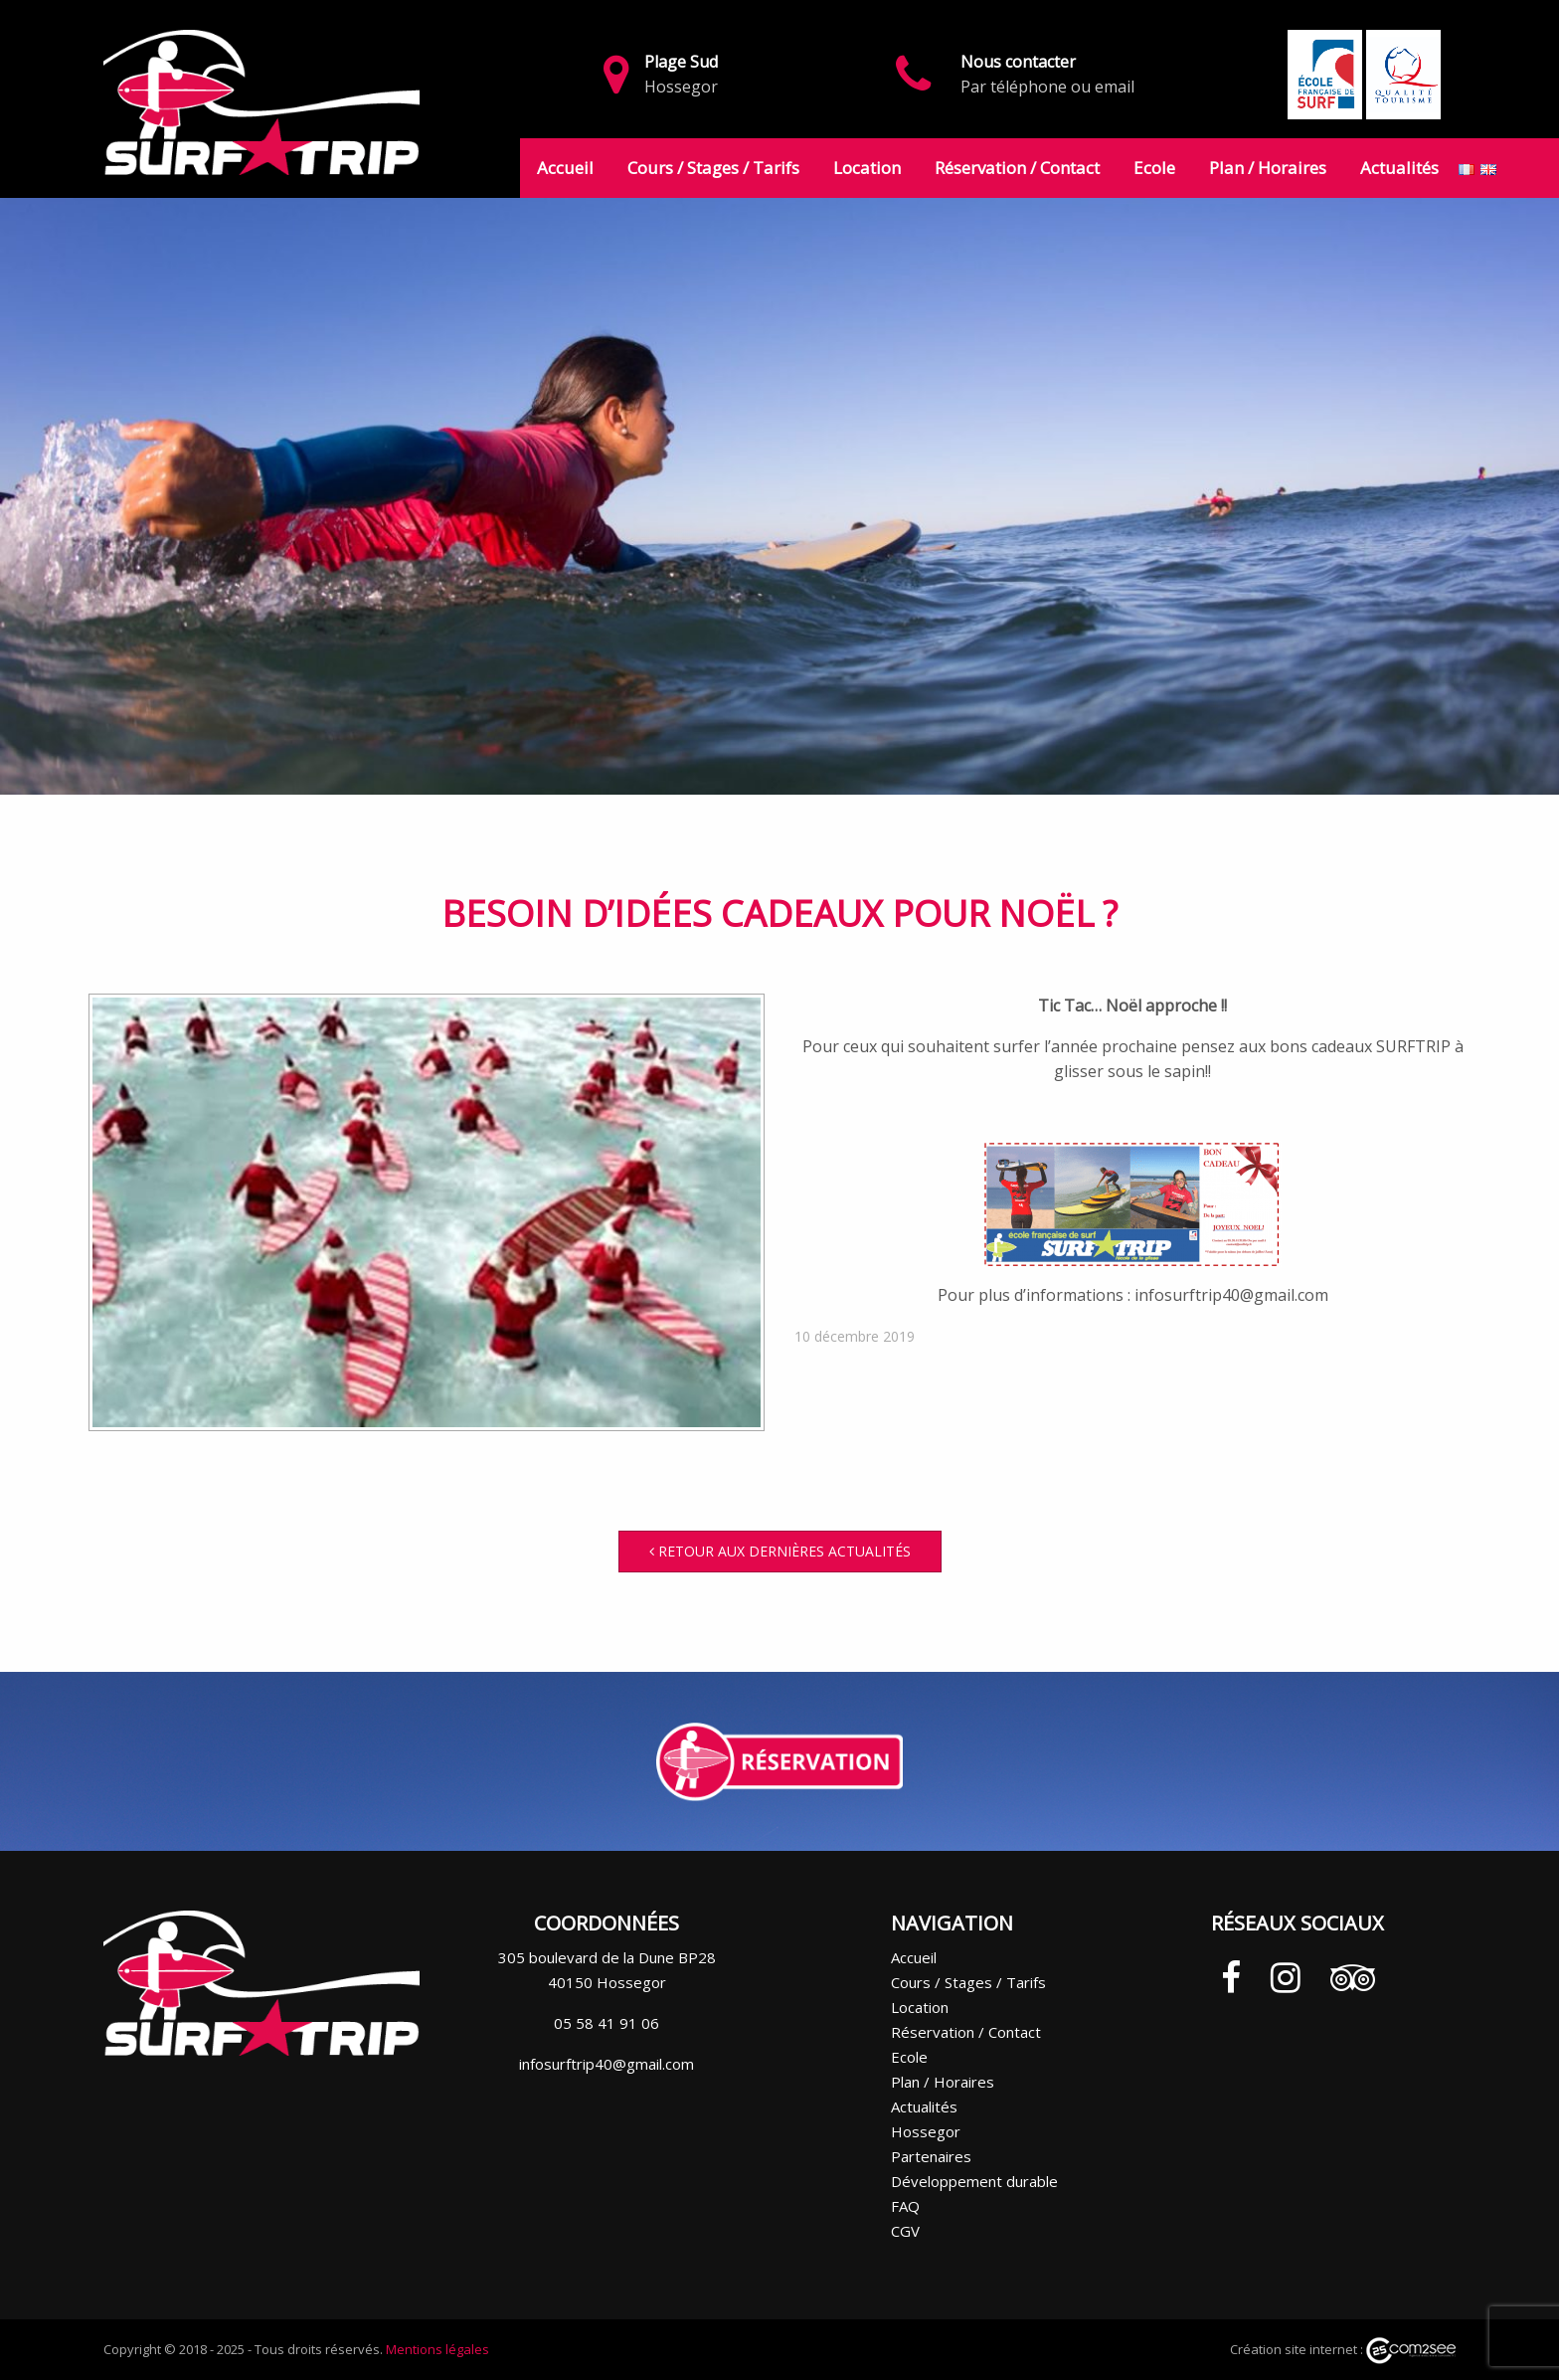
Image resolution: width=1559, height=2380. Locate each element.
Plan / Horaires (1267, 167)
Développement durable (974, 2181)
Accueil (565, 167)
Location (867, 167)
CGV (905, 2231)
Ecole (1154, 167)
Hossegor (925, 2131)
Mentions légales (437, 2349)
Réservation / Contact (1017, 167)
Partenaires (931, 2156)
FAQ (905, 2206)
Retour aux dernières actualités (780, 1551)
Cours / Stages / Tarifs (713, 167)
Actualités (1399, 167)
